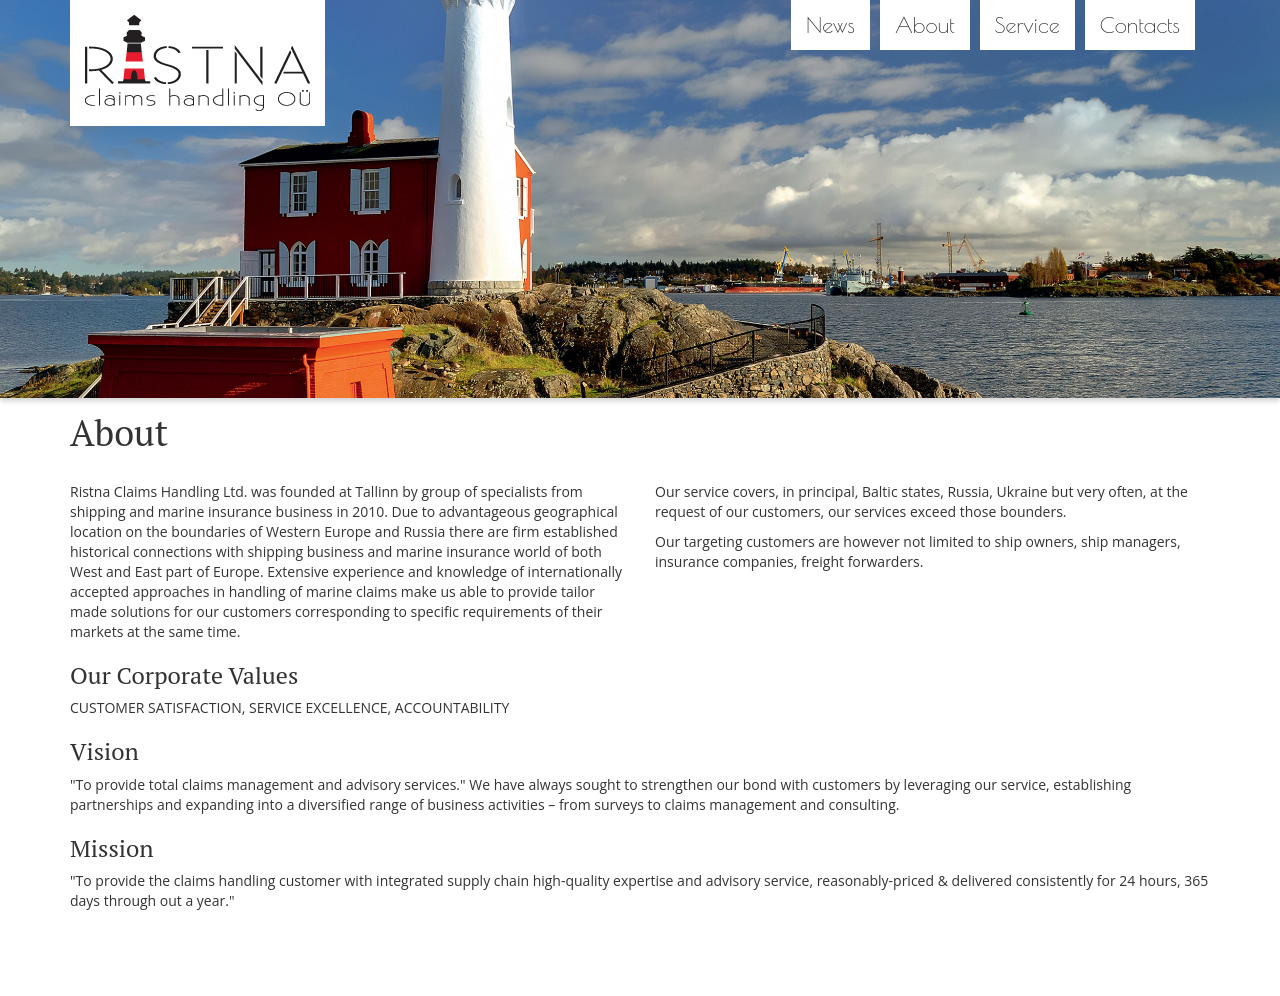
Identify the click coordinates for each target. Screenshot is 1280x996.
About (925, 25)
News (830, 25)
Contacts (1140, 25)
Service (1027, 25)
